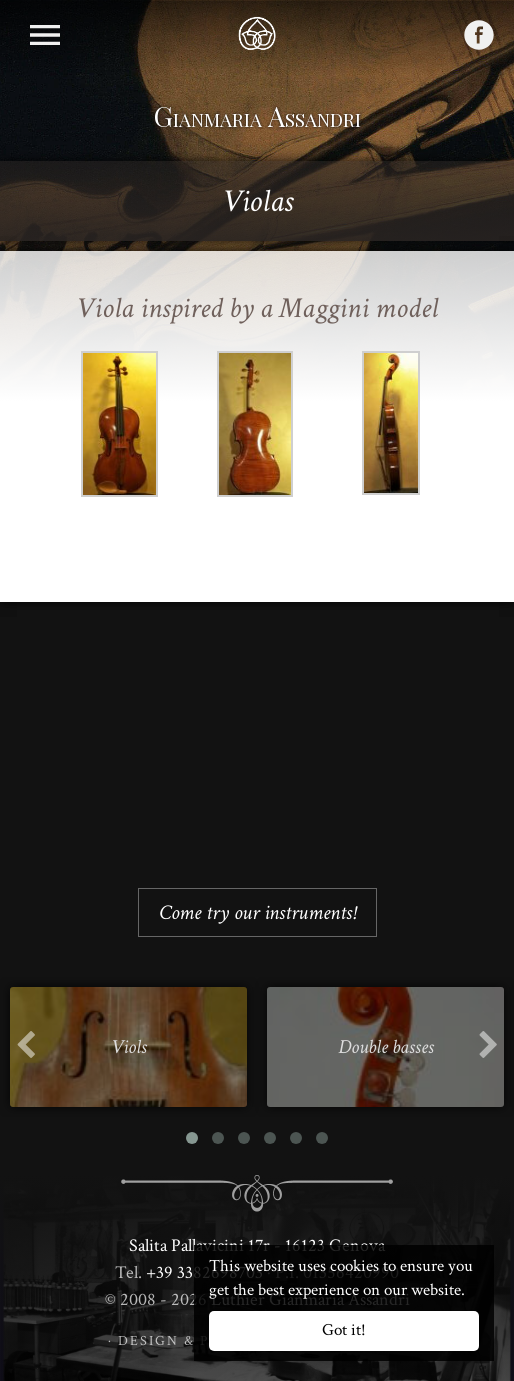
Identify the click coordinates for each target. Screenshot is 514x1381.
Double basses (386, 1047)
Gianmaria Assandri (257, 116)
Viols (129, 1047)
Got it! (344, 1330)
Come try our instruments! (257, 912)
